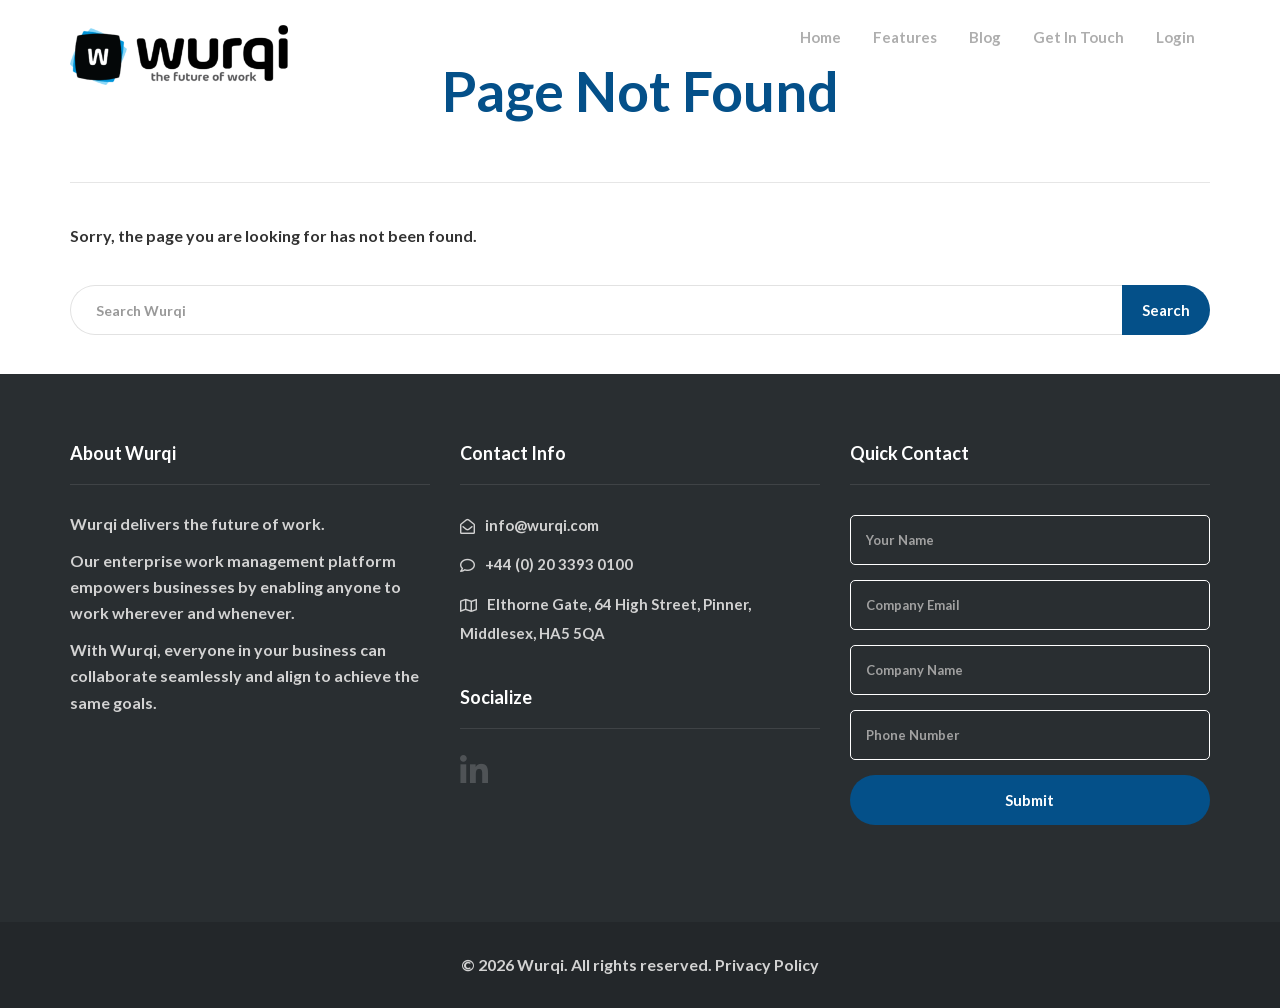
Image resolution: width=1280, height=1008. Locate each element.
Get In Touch (1078, 37)
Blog (985, 37)
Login (1175, 37)
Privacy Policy (767, 964)
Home (820, 37)
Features (905, 37)
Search (1166, 310)
